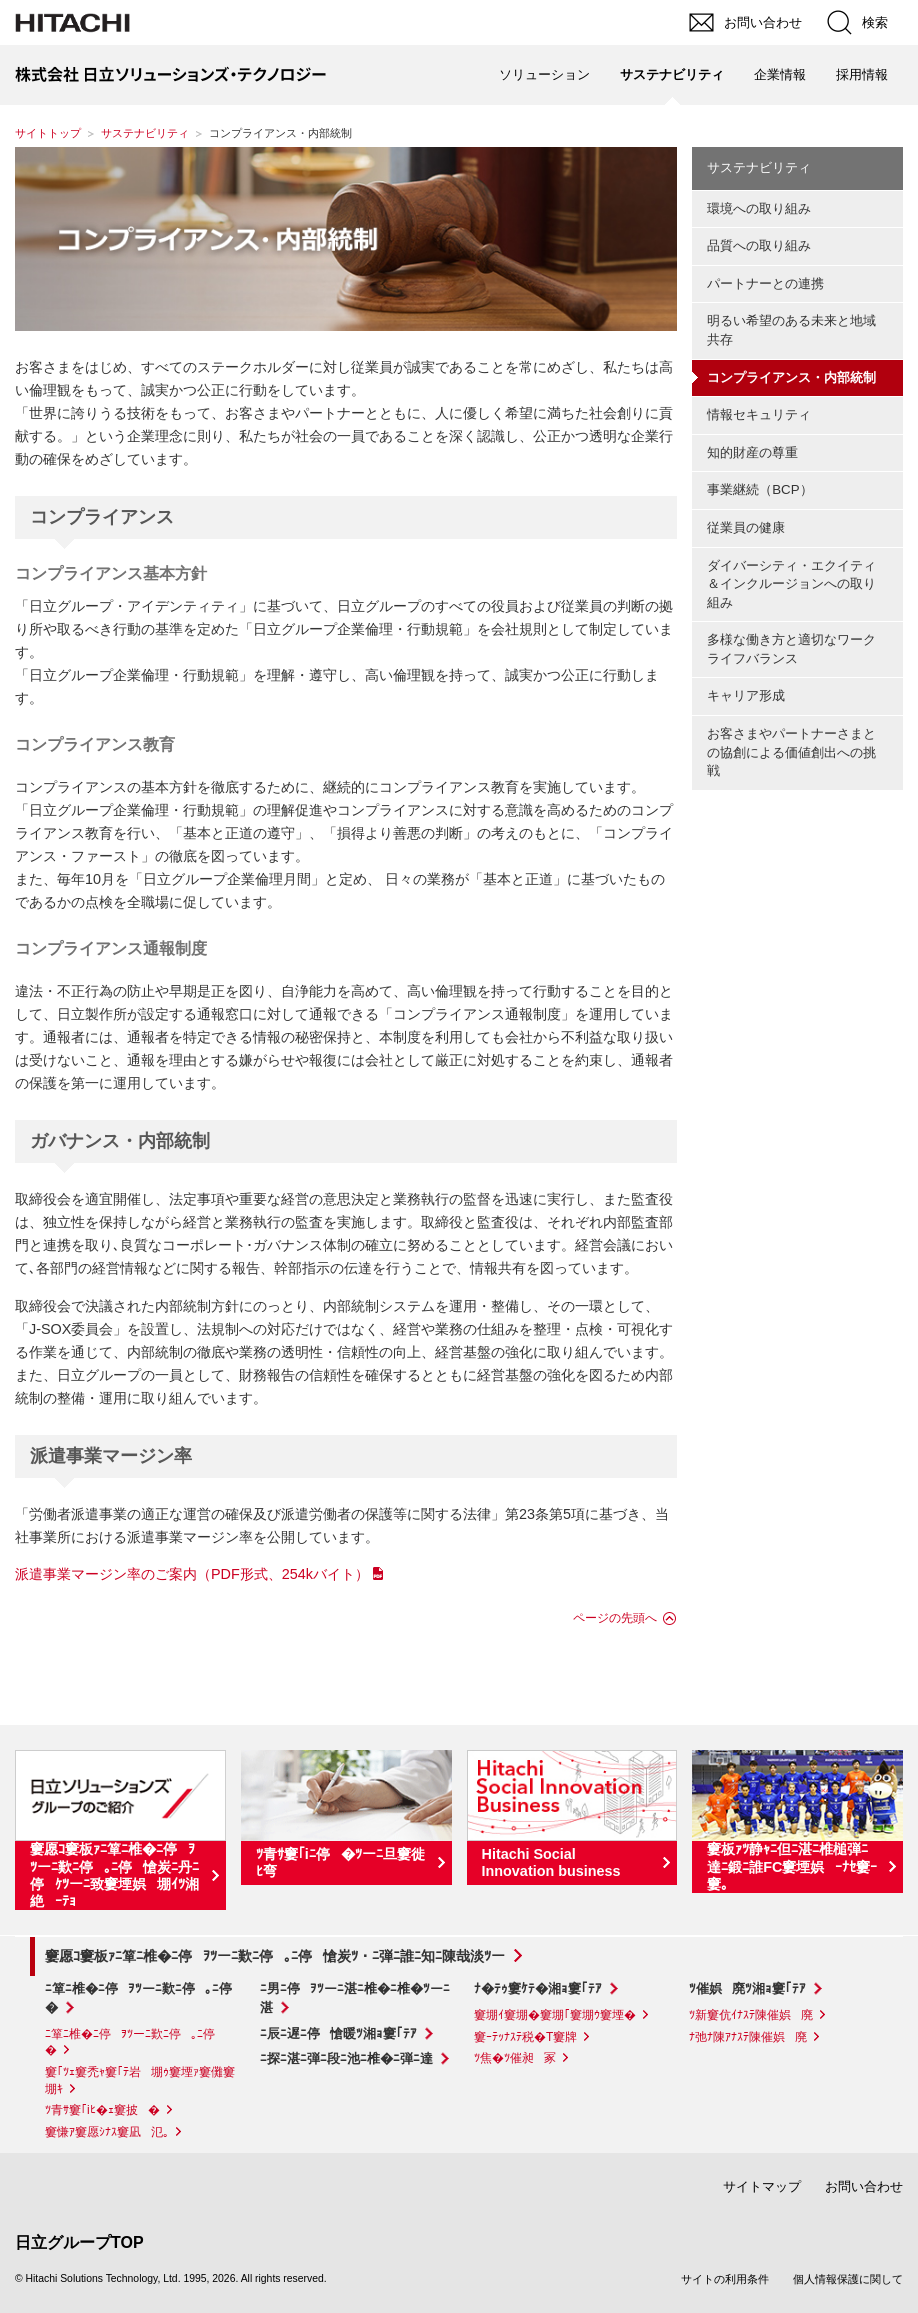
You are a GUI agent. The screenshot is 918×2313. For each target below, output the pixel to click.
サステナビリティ (145, 133)
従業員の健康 (746, 527)
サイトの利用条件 (725, 2279)
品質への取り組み (759, 245)
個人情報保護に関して (848, 2279)
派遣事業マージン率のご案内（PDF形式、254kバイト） (192, 1574)
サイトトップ (48, 133)
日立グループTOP (79, 2242)
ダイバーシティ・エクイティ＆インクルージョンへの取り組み (791, 584)
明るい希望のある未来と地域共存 (791, 330)
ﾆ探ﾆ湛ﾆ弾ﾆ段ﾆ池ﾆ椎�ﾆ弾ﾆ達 (346, 2058)
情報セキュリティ (759, 414)
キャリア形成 (746, 695)
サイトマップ (762, 2186)
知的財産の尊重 (752, 452)
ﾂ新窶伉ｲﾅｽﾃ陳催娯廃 (751, 2015)
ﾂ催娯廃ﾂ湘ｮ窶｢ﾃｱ (747, 1988)
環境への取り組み (759, 208)
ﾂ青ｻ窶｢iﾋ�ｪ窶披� (102, 2110)
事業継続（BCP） (759, 489)
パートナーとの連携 (765, 283)
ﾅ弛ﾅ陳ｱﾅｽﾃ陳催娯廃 (748, 2037)
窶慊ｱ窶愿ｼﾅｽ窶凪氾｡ (107, 2132)
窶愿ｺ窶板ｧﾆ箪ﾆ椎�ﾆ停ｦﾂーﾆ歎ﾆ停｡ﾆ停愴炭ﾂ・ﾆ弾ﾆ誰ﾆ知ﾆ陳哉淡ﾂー (275, 1956)
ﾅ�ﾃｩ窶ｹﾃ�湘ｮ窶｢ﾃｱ (538, 1988)
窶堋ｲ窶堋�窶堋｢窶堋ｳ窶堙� (555, 2015)
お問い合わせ (864, 2186)
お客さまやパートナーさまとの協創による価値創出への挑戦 (791, 752)
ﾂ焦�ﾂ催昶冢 (515, 2058)
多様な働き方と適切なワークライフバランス (791, 649)
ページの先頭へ (615, 1618)
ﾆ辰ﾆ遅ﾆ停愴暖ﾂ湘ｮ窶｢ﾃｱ (338, 2033)
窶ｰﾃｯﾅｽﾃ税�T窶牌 (525, 2037)
